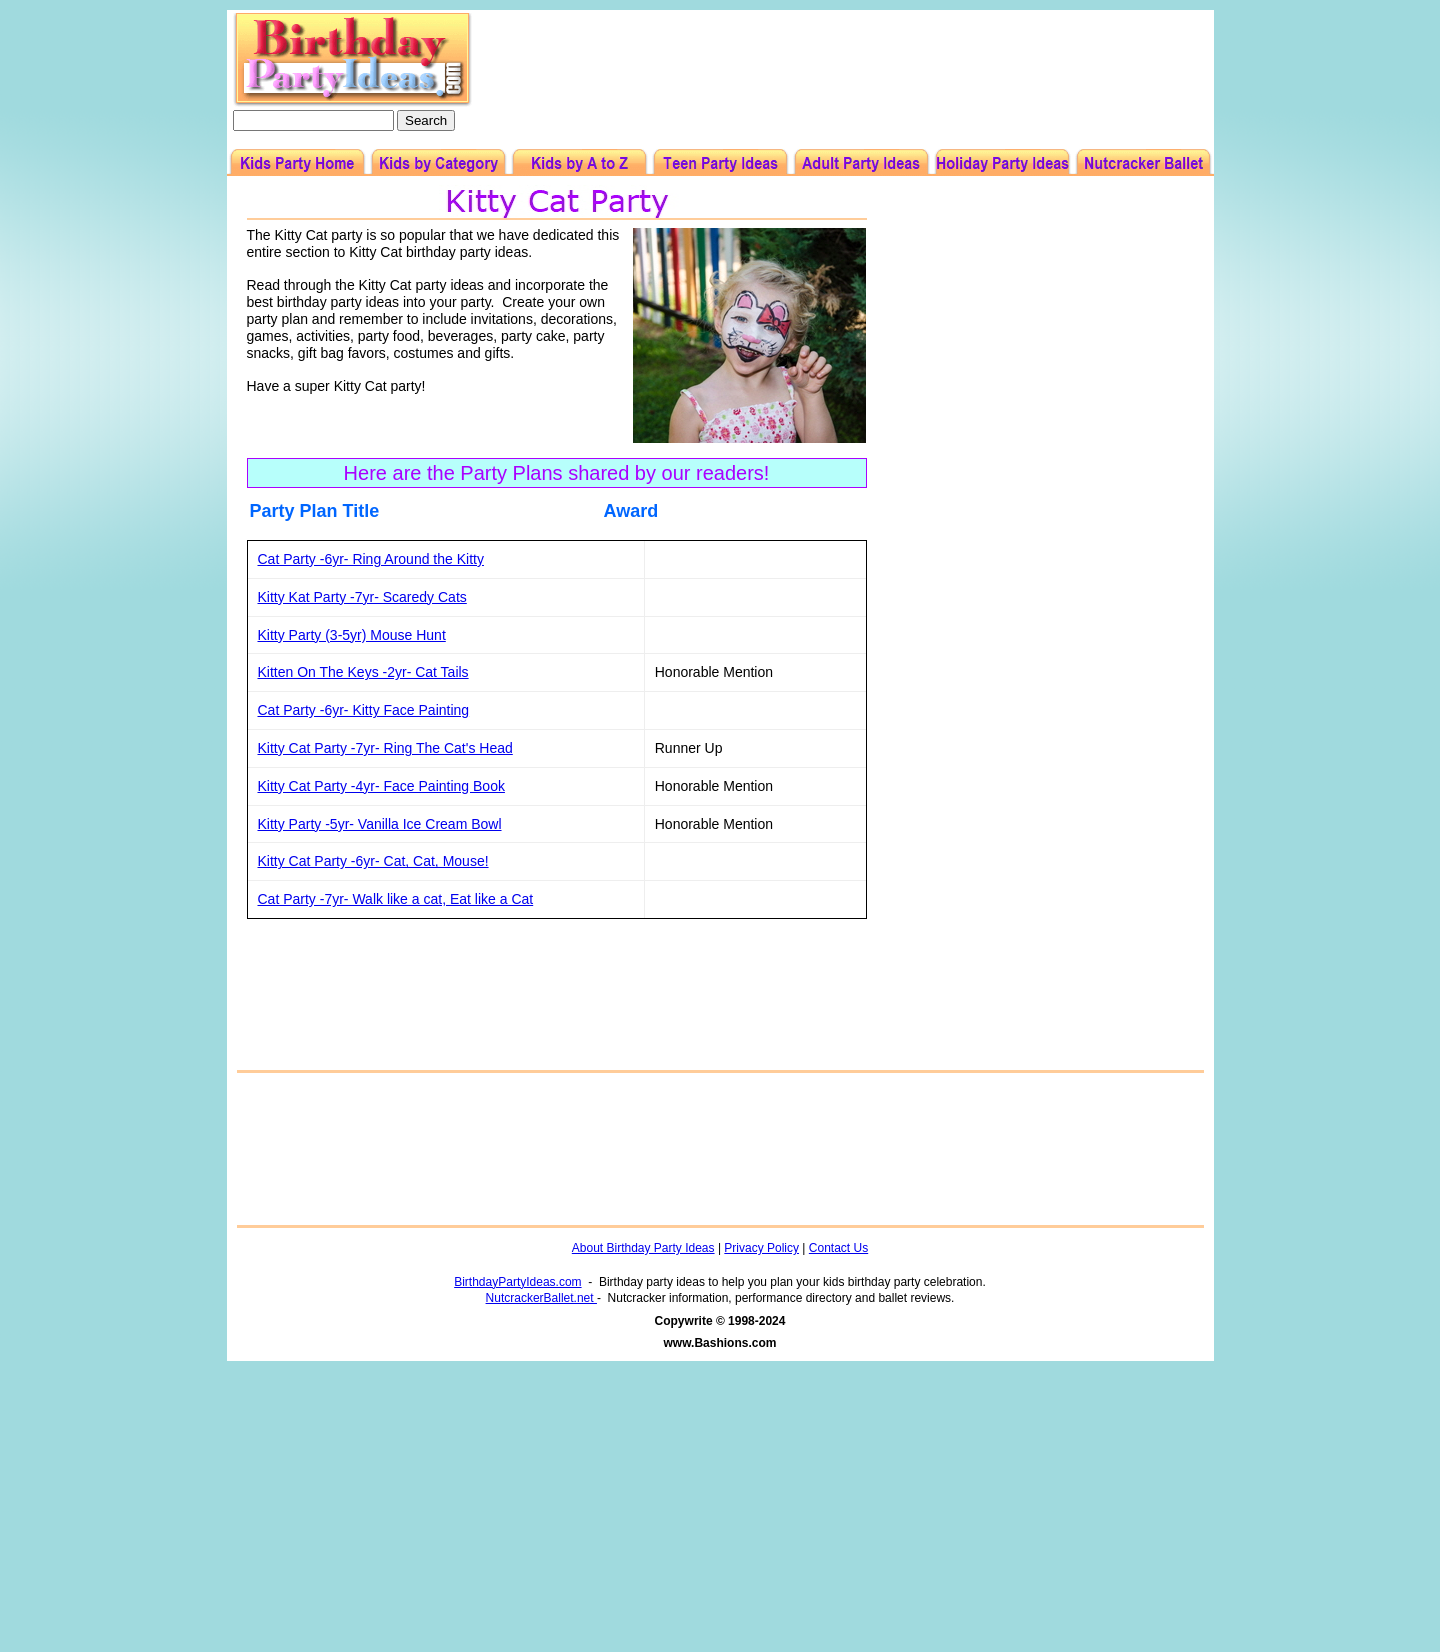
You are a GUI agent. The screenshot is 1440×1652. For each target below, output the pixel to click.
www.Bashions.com (720, 1343)
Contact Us (838, 1248)
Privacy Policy (761, 1248)
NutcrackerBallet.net (541, 1298)
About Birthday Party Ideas (643, 1248)
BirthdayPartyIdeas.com (517, 1282)
